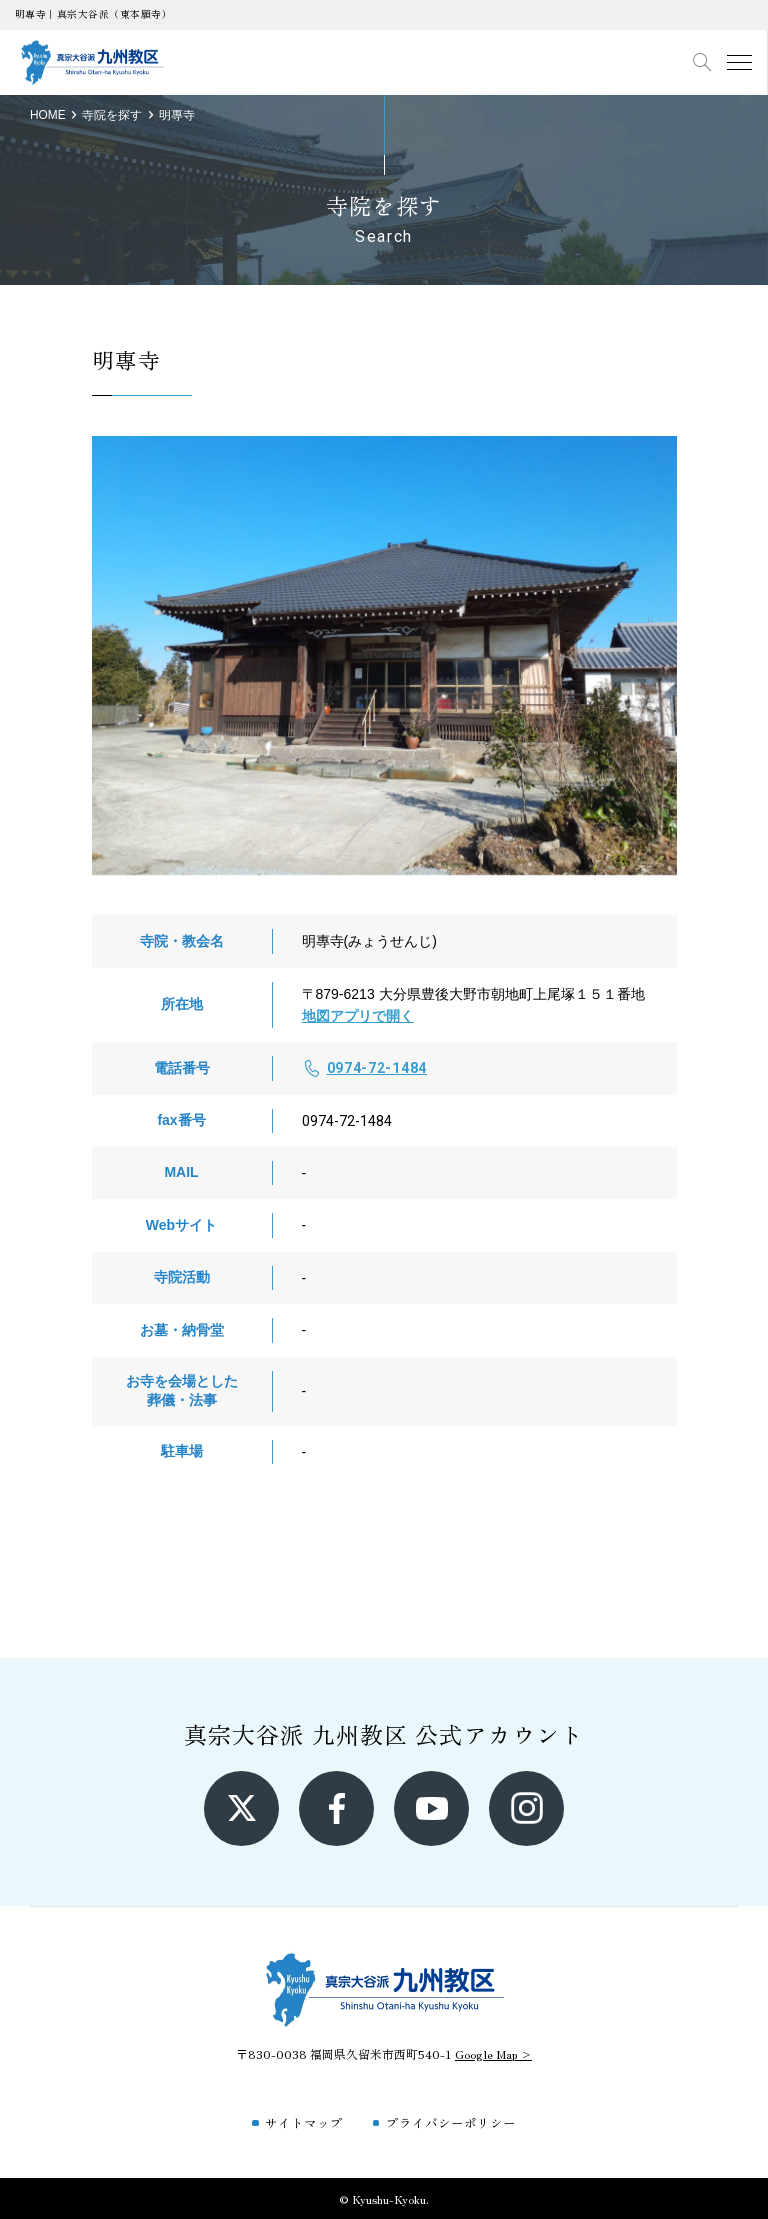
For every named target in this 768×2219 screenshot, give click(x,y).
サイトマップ (304, 2122)
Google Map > (493, 2053)
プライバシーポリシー (451, 2122)
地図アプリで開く (358, 1016)
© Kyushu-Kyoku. (384, 2198)
